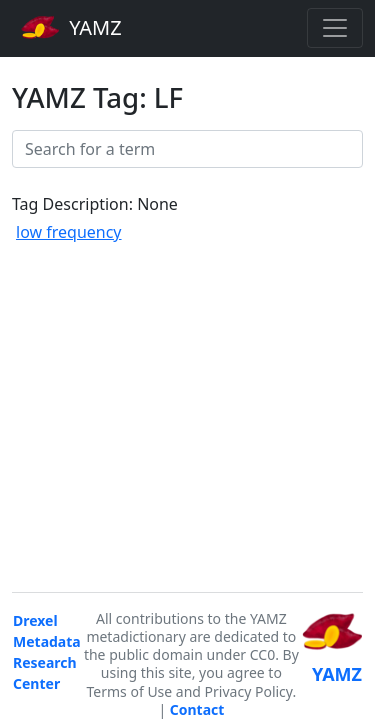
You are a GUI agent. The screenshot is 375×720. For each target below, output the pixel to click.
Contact (197, 709)
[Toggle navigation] (335, 28)
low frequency (69, 232)
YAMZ (71, 27)
